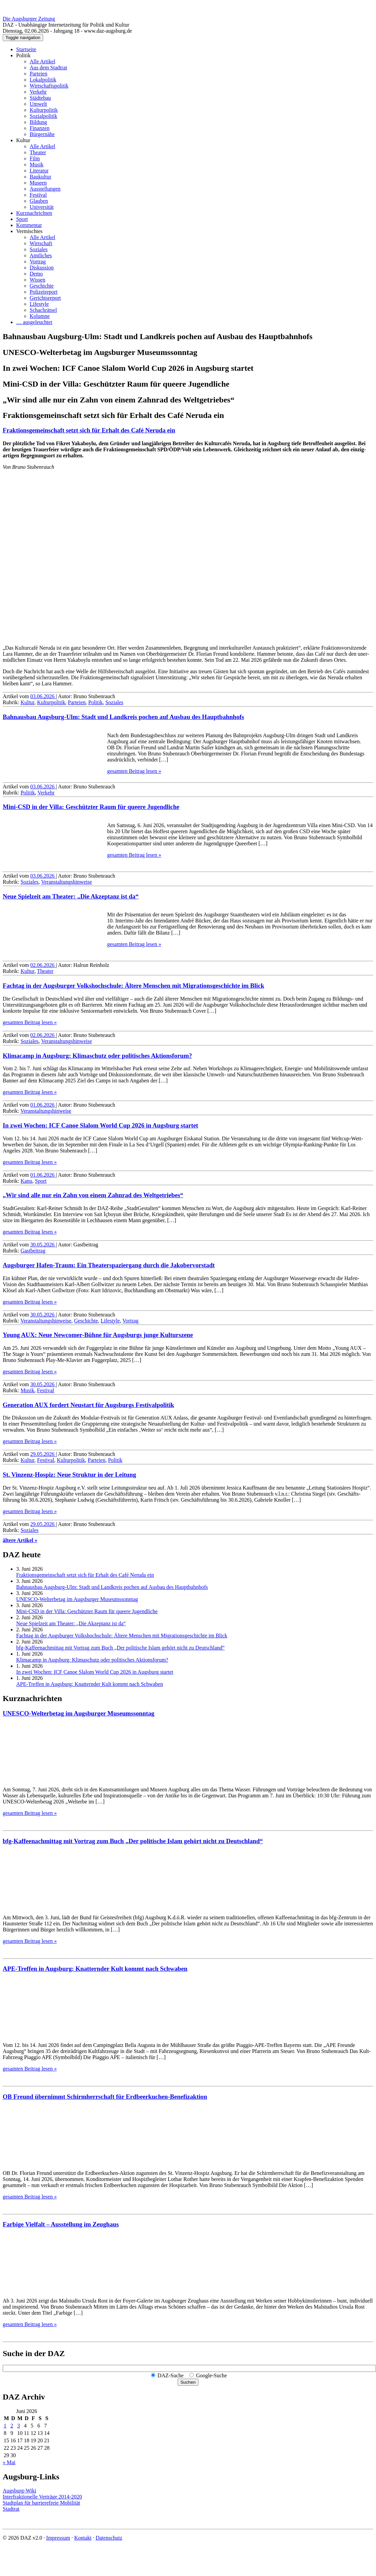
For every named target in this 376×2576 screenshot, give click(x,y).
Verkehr (38, 92)
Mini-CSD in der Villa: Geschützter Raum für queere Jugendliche (91, 806)
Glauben (39, 201)
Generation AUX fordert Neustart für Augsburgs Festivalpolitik (88, 1404)
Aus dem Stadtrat (48, 67)
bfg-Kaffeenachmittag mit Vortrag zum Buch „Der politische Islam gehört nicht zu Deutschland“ (120, 1648)
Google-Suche (211, 2375)
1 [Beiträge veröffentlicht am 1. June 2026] (5, 2425)
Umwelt (38, 104)
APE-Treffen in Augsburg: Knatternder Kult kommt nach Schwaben (89, 1684)
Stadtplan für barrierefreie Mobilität (41, 2503)
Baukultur (40, 177)
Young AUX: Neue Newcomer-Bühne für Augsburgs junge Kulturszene (98, 1334)
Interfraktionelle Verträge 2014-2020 (42, 2497)
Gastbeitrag (33, 1250)
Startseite (26, 49)
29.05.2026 (43, 1454)
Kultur (23, 140)
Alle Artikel (42, 61)
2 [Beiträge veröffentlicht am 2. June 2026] (11, 2425)
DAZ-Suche (171, 2375)
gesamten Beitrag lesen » (134, 771)
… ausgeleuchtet (34, 322)
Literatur (39, 170)
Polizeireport (44, 292)
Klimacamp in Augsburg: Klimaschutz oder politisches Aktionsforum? (97, 1055)
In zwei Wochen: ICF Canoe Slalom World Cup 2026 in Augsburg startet (100, 1125)
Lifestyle (39, 304)
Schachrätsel (43, 310)
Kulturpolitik (44, 110)
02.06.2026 (43, 965)
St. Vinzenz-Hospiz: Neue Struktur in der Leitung (69, 1474)
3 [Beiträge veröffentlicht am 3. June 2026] (18, 2425)
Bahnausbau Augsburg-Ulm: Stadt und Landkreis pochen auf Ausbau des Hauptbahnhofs (123, 716)
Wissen (37, 280)
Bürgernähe (42, 134)
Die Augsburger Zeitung (29, 19)
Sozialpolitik (43, 116)
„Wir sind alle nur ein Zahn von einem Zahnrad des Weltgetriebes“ (93, 1195)
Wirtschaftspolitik (49, 86)
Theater (38, 152)
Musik (36, 164)
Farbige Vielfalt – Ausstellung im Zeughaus (61, 2224)
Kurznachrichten (34, 213)
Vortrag (38, 261)
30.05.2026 (43, 1244)
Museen (38, 183)
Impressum (58, 2538)
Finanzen (40, 128)
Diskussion (42, 267)
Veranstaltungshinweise (66, 882)
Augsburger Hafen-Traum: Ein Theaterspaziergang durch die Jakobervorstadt (109, 1265)
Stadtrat (11, 2509)
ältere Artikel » (20, 1540)
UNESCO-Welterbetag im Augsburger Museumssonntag (77, 1599)
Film (35, 158)
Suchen (187, 2382)
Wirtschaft (41, 243)
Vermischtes (29, 231)
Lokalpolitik (43, 80)
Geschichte (42, 286)
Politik (23, 55)
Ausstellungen (45, 189)
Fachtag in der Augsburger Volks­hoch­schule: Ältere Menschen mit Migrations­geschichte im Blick (133, 985)
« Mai (9, 2462)
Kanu (26, 1181)
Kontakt (83, 2538)
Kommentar (29, 225)
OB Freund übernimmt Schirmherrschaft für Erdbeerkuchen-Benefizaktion (105, 2096)
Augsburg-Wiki (19, 2490)
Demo (36, 273)
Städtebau (40, 98)
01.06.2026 (43, 1105)
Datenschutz (109, 2538)
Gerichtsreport (45, 298)
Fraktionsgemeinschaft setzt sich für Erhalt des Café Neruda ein (89, 430)
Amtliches (41, 255)
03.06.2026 (43, 696)
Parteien (38, 73)
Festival (38, 195)
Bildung (38, 122)
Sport (22, 219)
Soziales (39, 249)
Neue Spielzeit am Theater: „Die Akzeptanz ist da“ (70, 896)
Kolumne (40, 316)
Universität (42, 207)
